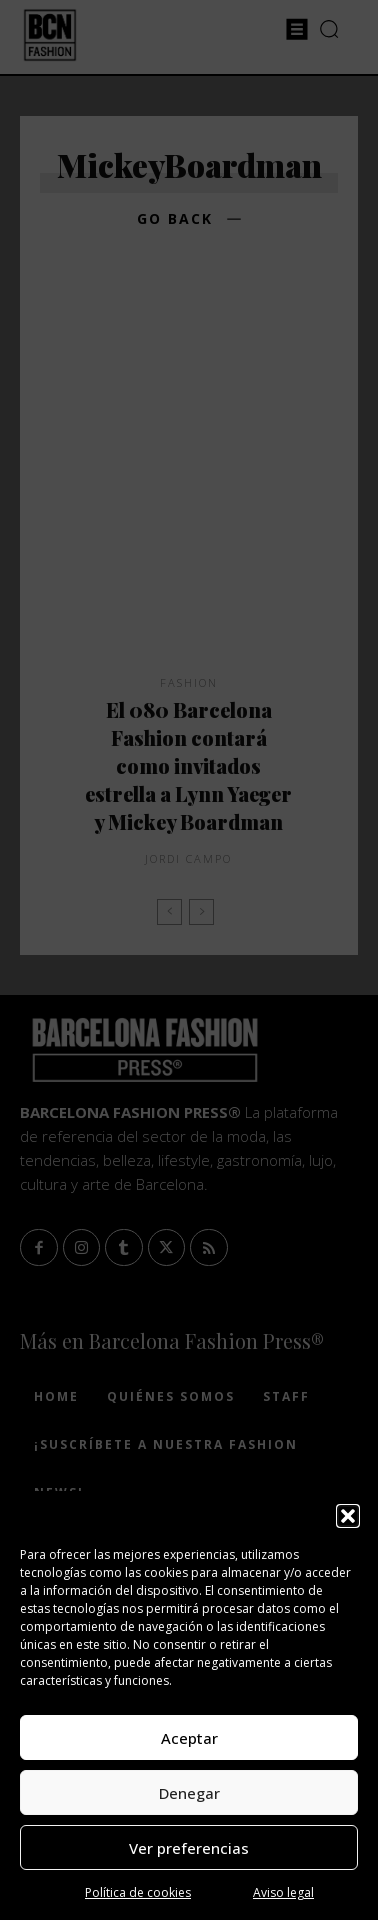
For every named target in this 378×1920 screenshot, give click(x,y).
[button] (348, 1516)
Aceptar (189, 1738)
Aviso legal (283, 1892)
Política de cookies (138, 1892)
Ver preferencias (189, 1848)
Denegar (189, 1793)
